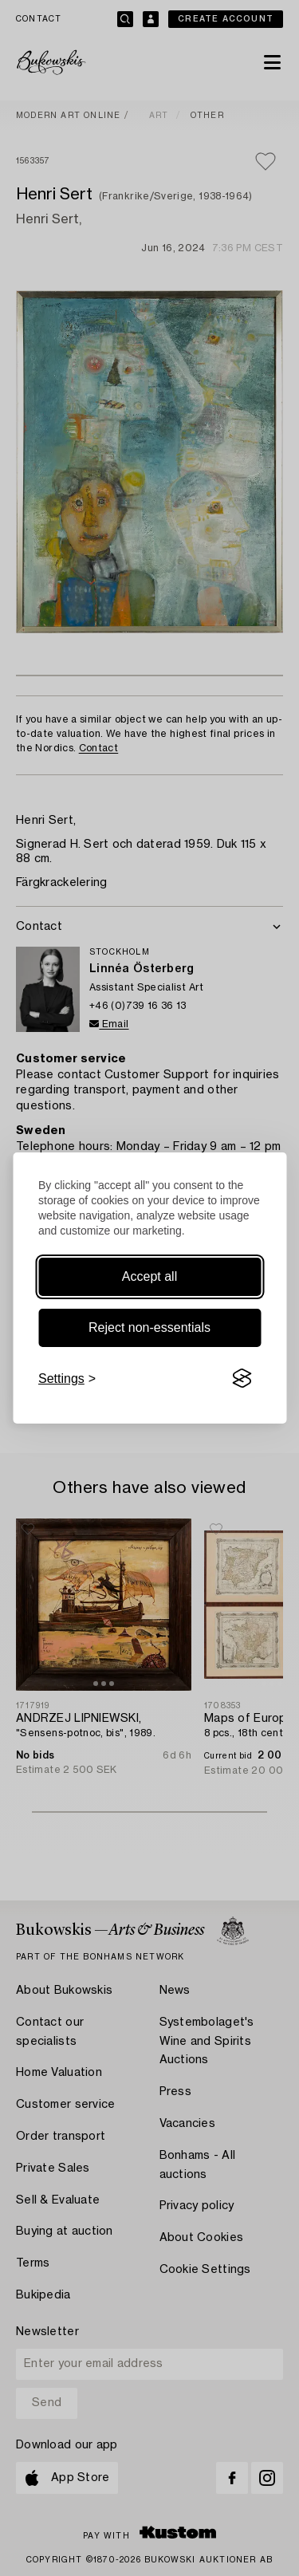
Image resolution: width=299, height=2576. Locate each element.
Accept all (149, 1276)
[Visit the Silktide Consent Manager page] (241, 1379)
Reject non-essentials (149, 1327)
